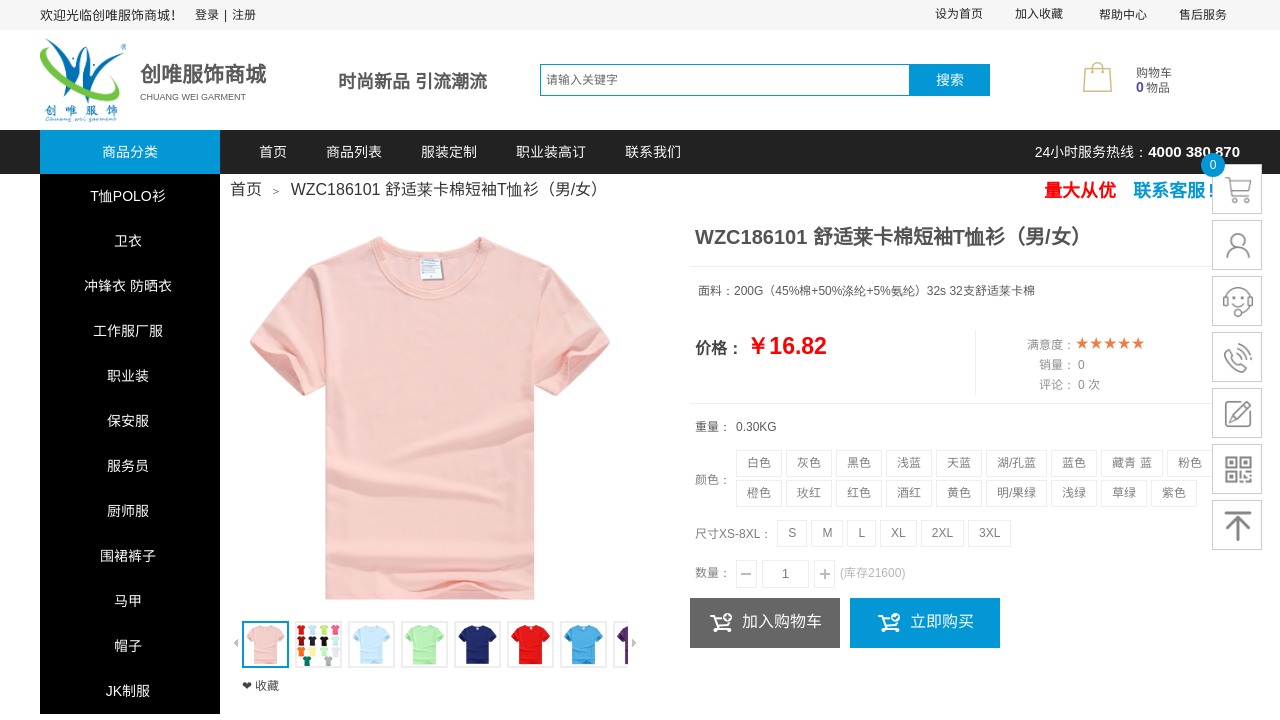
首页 (273, 152)
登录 (207, 15)
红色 (859, 493)
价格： (719, 348)
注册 (244, 15)
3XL (989, 533)
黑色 (859, 463)
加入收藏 (1039, 14)
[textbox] (725, 80)
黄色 (959, 493)
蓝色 (1074, 463)
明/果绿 (1016, 493)
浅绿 (1074, 493)
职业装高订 (551, 152)
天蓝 (959, 463)
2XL (942, 533)
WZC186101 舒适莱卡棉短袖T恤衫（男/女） (449, 189)
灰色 (809, 463)
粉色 (1190, 463)
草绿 (1124, 493)
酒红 (909, 493)
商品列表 (354, 152)
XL (898, 533)
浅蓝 (909, 463)
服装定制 (449, 152)
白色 (759, 463)
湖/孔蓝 (1016, 463)
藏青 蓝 (1131, 463)
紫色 (1174, 493)
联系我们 (653, 152)
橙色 (759, 493)
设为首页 (959, 14)
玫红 (809, 493)
